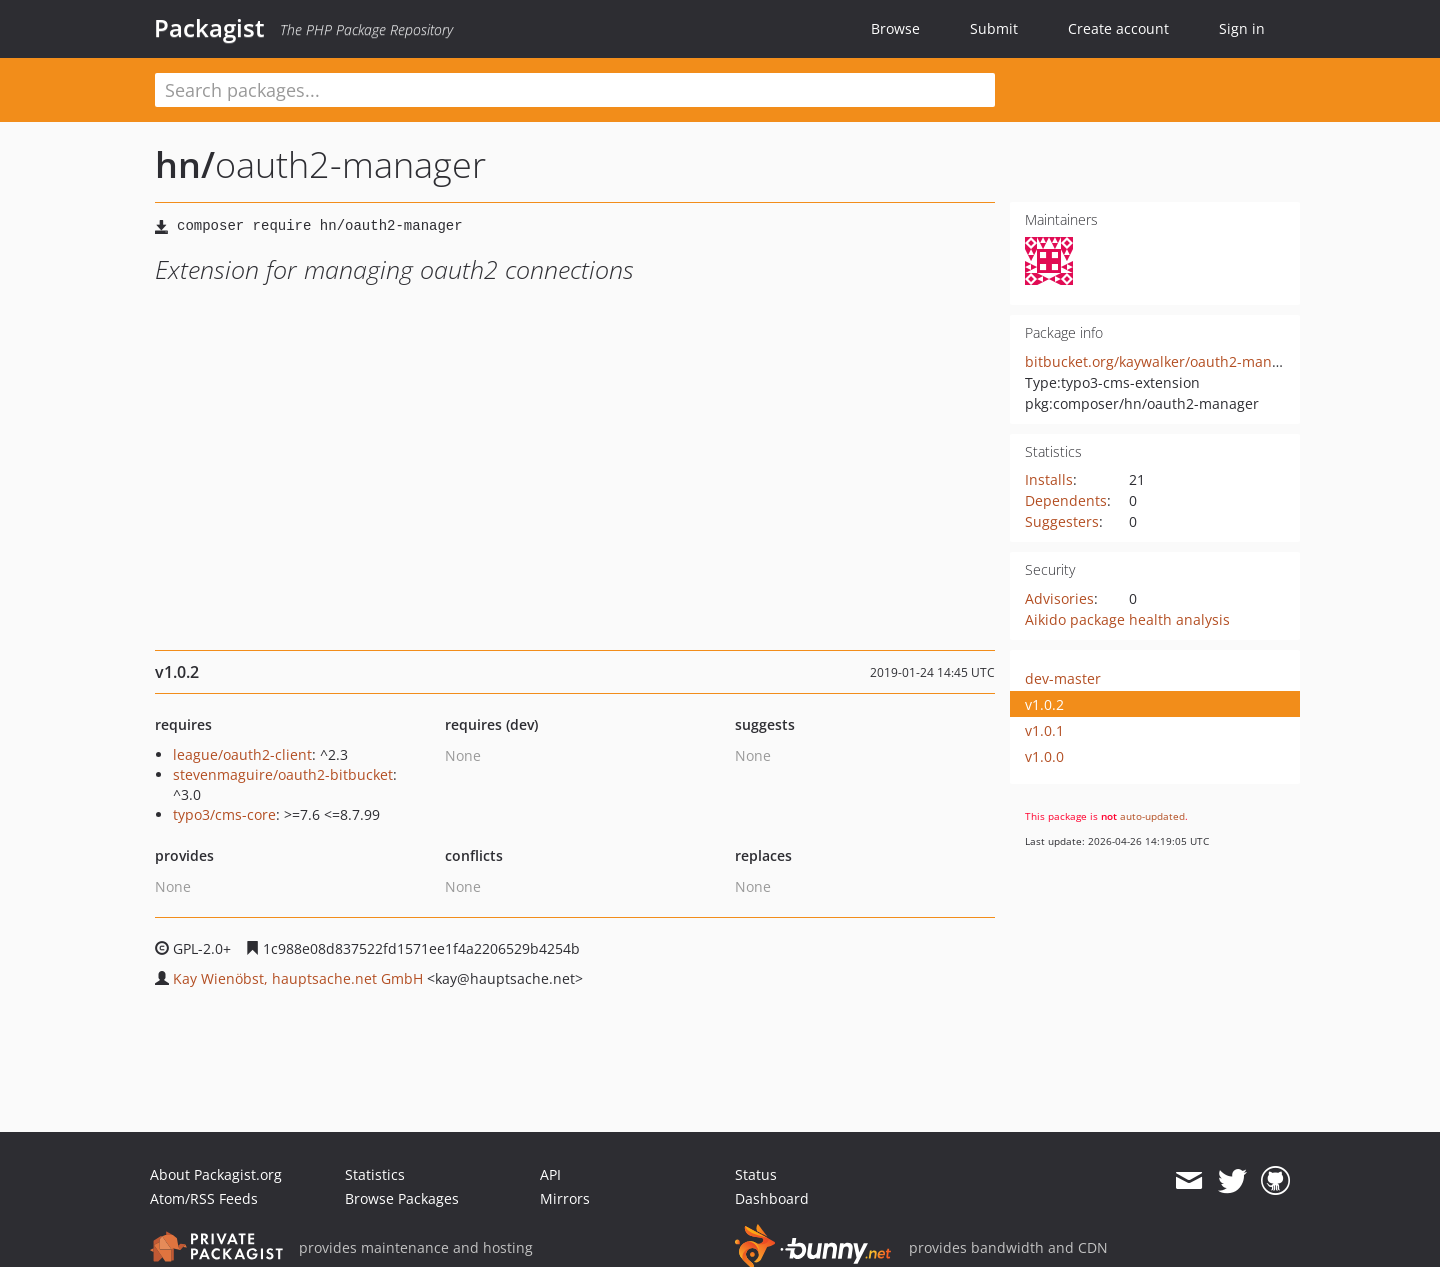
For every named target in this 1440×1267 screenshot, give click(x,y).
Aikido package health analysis (1127, 619)
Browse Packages (402, 1198)
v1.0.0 (1044, 756)
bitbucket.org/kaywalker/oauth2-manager (1163, 361)
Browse (895, 28)
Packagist (209, 28)
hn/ (185, 164)
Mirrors (565, 1198)
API (550, 1174)
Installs (1049, 479)
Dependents (1066, 500)
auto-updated (1152, 816)
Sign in (1242, 28)
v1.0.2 (1044, 704)
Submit (994, 28)
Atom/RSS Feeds (204, 1198)
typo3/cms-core (224, 814)
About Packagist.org (216, 1174)
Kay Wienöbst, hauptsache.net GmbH (298, 978)
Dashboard (772, 1198)
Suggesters (1062, 521)
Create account (1118, 28)
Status (756, 1174)
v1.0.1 (1044, 730)
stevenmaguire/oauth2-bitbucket (283, 774)
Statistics (375, 1174)
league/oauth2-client (242, 754)
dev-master (1063, 678)
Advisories (1059, 598)
